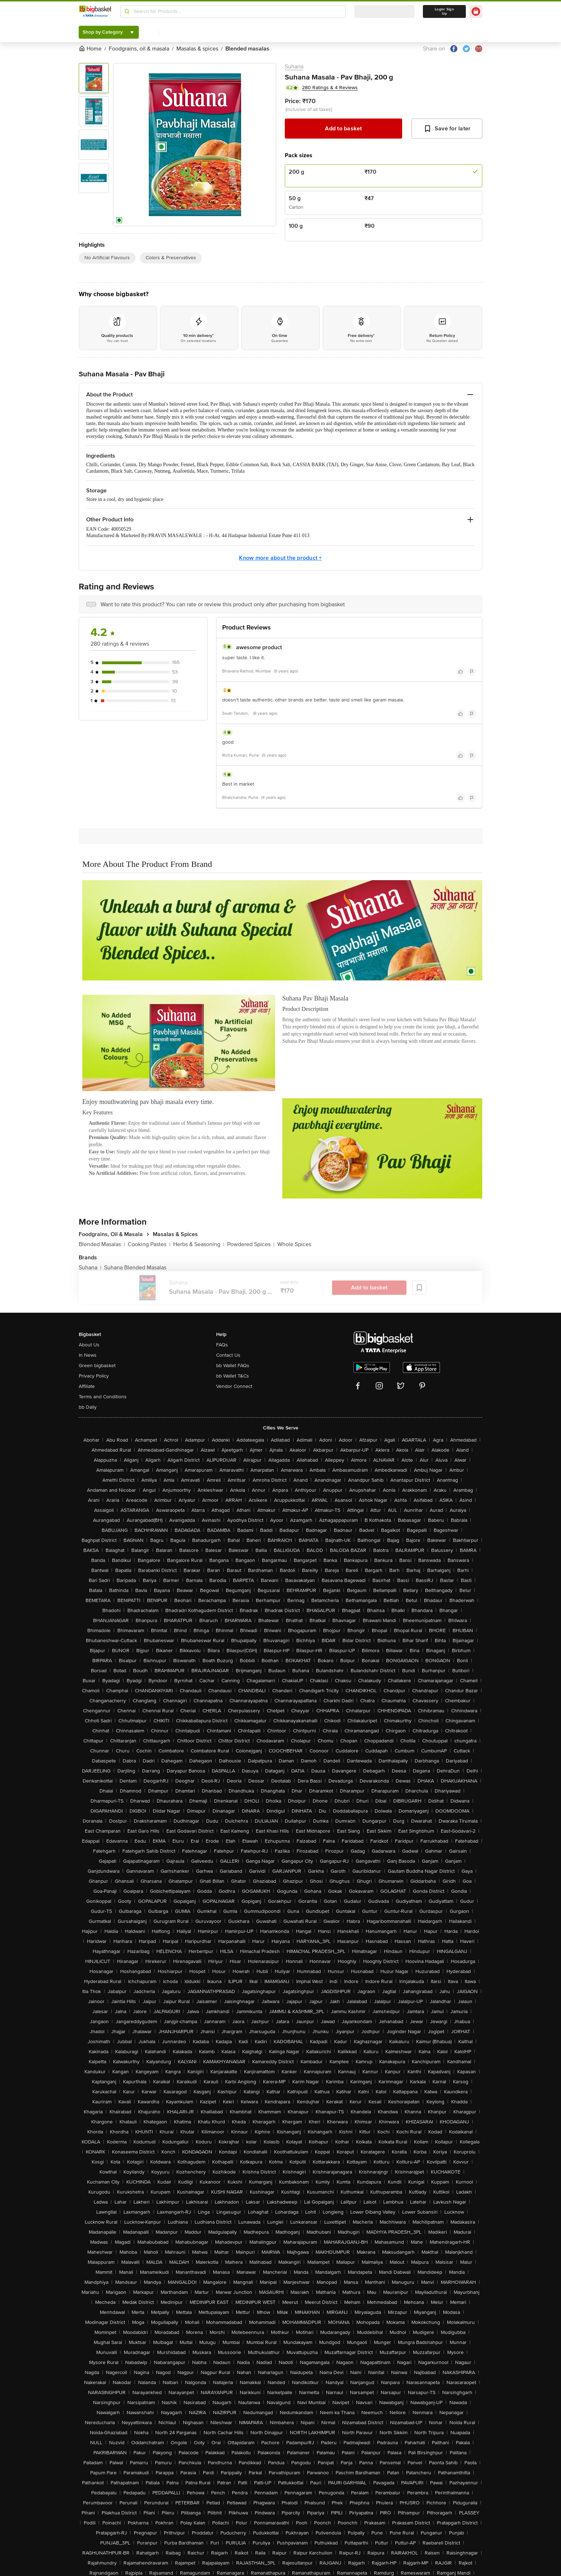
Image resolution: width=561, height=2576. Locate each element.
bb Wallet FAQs (232, 1365)
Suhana (294, 66)
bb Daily (88, 1407)
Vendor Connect (234, 1386)
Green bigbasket (97, 1365)
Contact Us (228, 1355)
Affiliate (87, 1386)
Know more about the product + (280, 557)
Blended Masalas (102, 1244)
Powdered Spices (250, 1244)
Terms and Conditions (103, 1397)
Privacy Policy (94, 1376)
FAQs (222, 1345)
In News (88, 1355)
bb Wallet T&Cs (232, 1376)
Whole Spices (294, 1244)
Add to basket (343, 128)
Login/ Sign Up (444, 11)
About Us (89, 1345)
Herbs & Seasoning (198, 1244)
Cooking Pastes (149, 1244)
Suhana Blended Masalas (135, 1267)
